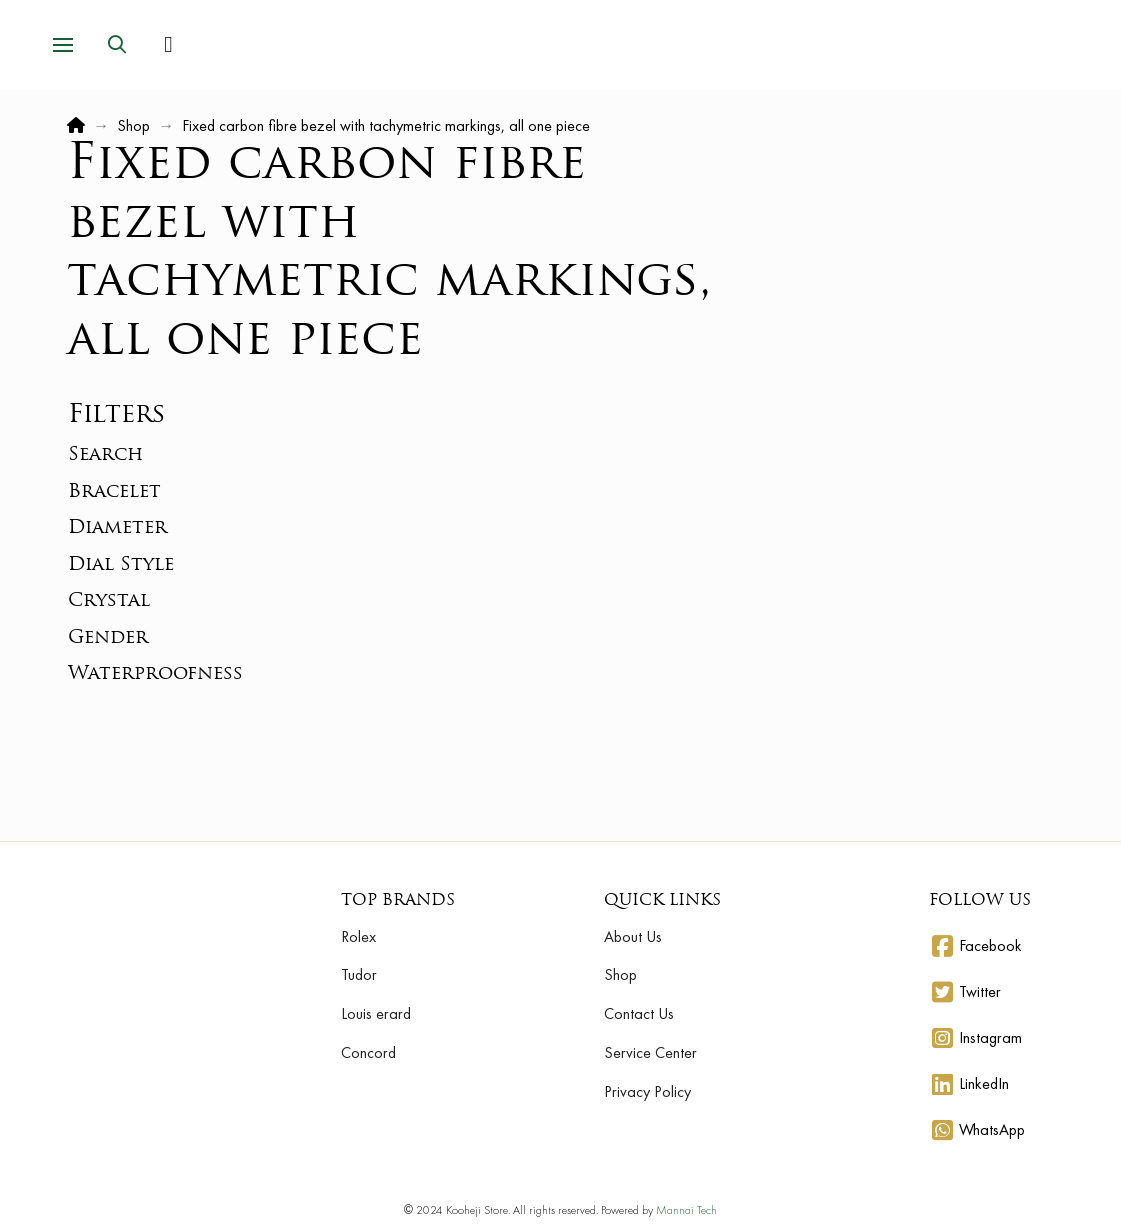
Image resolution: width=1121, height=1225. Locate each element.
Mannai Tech (686, 1210)
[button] (63, 45)
